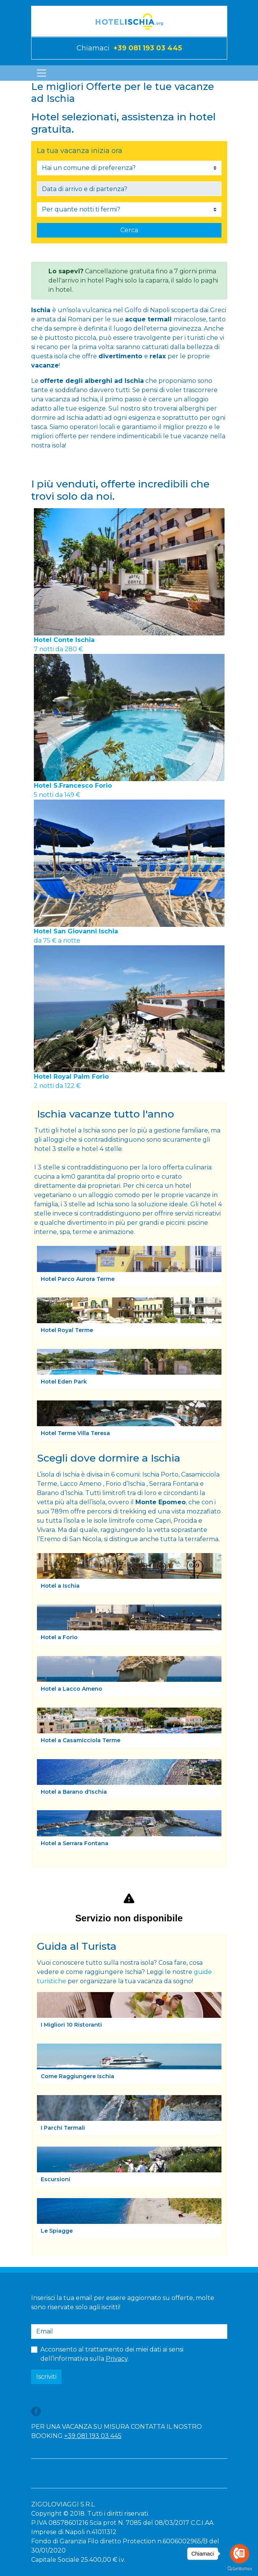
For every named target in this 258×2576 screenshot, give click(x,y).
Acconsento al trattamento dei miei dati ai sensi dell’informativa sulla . (111, 2354)
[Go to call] (239, 2553)
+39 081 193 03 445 (93, 2436)
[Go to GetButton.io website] (239, 2568)
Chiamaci (129, 48)
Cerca (129, 230)
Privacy (117, 2358)
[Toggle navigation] (41, 73)
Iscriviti (46, 2376)
